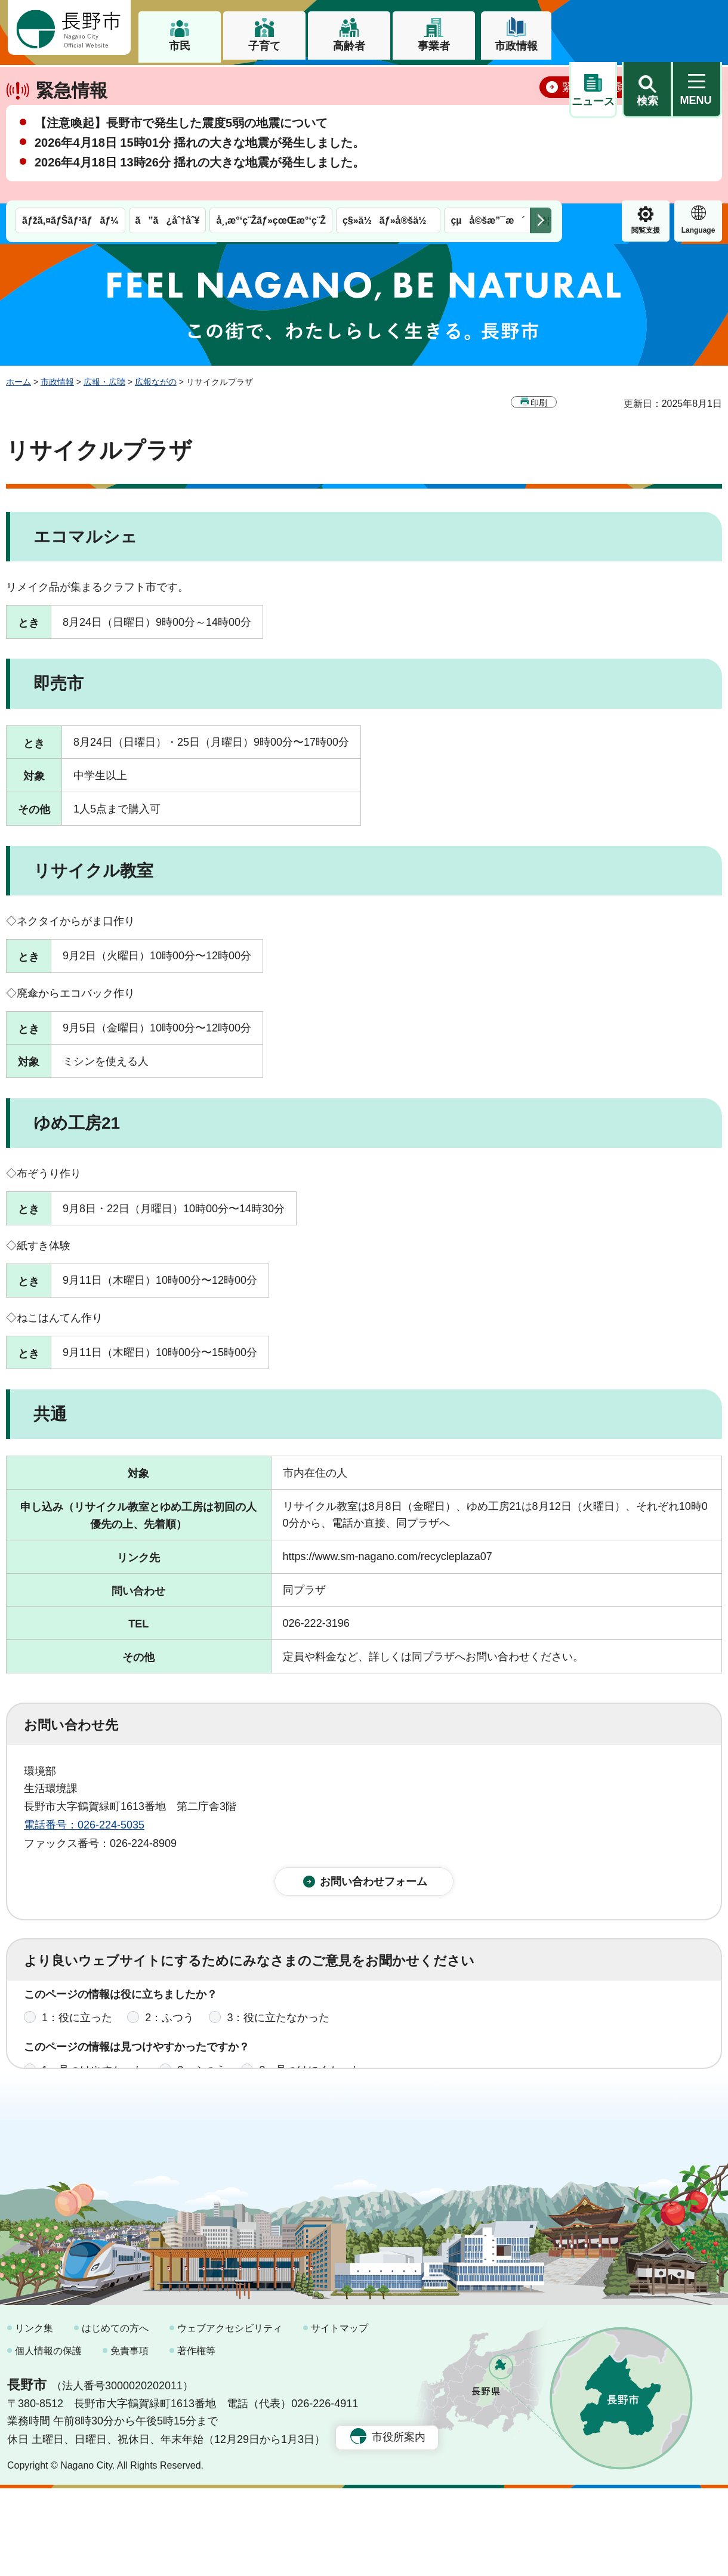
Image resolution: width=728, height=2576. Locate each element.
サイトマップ (339, 2416)
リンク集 (34, 2416)
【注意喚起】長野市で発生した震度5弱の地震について (181, 164)
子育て (264, 46)
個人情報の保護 (48, 2438)
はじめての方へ (115, 2416)
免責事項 (129, 2438)
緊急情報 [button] (698, 90)
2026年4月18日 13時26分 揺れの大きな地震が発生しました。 (200, 204)
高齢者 (349, 46)
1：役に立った (77, 2027)
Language (646, 92)
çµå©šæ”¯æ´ (488, 82)
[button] (647, 28)
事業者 (434, 46)
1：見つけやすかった (93, 2080)
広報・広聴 (104, 382)
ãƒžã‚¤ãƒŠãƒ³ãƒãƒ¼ (70, 82)
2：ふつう (169, 2027)
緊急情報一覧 (594, 129)
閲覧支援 (593, 92)
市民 (179, 46)
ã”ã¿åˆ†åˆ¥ (167, 82)
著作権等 (196, 2438)
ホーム (18, 382)
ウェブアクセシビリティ (229, 2416)
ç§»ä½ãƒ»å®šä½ (388, 82)
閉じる (695, 128)
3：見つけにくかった (310, 2080)
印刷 (538, 402)
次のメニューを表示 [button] (540, 82)
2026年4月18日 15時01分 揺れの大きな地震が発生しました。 (200, 184)
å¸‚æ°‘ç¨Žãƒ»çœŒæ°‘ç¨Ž (271, 82)
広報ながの (156, 382)
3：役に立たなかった (278, 2027)
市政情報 (516, 46)
